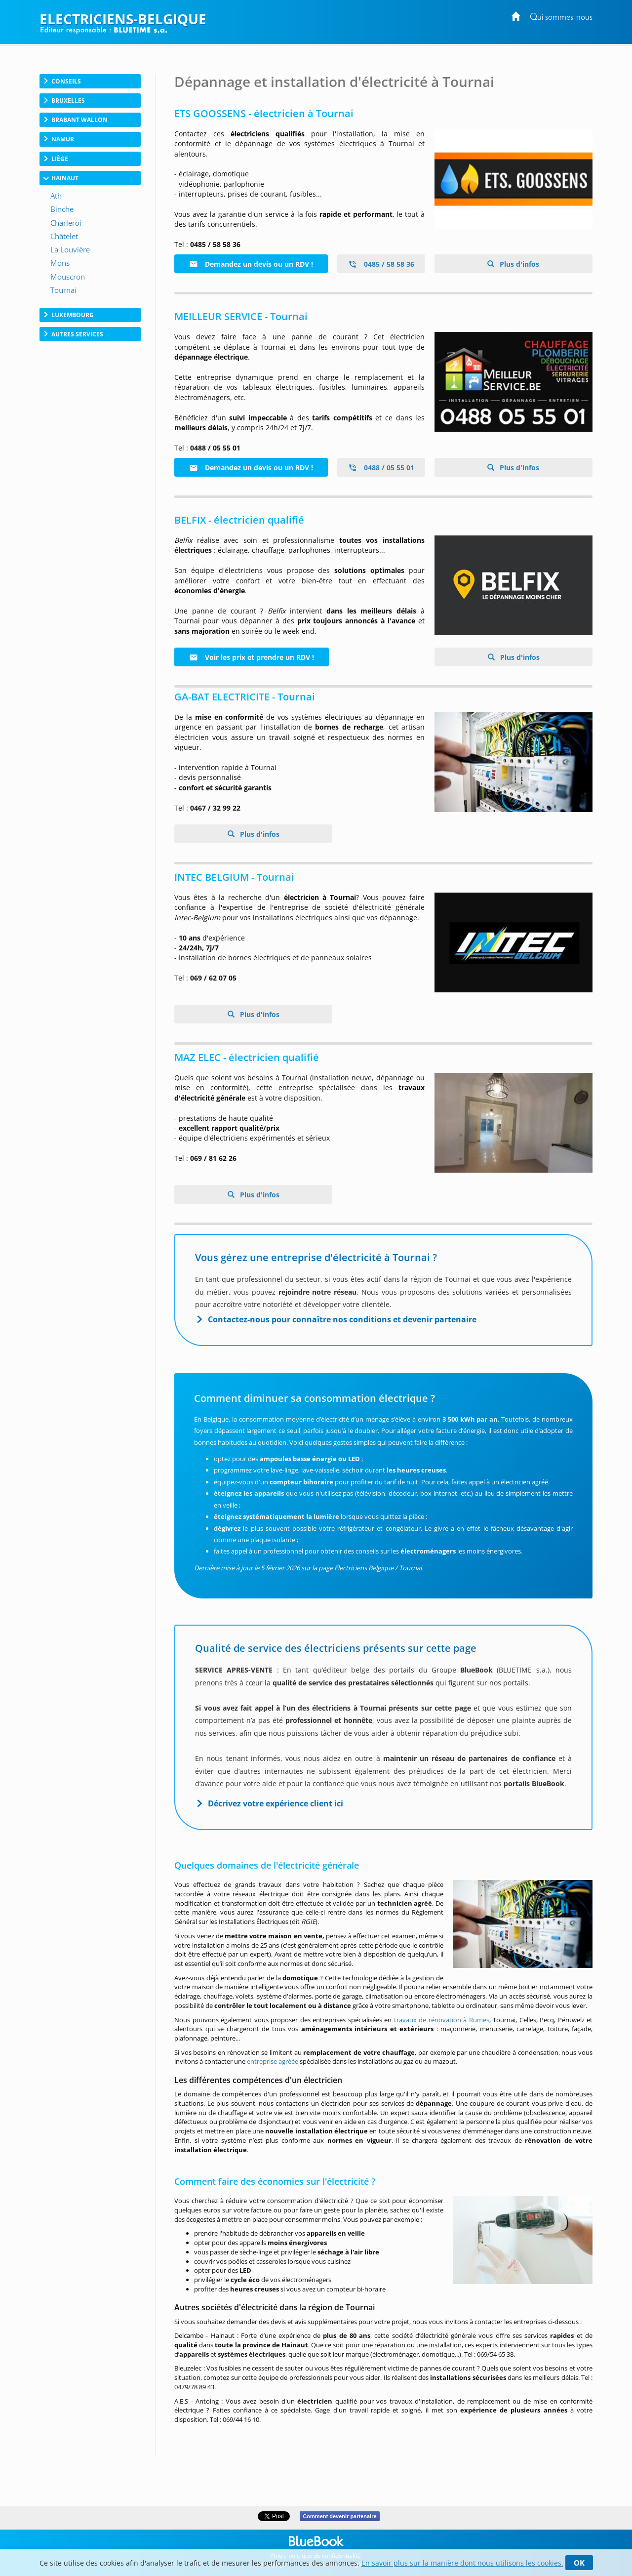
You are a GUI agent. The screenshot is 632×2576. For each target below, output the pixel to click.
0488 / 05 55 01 (381, 467)
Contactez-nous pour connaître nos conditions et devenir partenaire (342, 1319)
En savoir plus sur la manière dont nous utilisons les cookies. (462, 2563)
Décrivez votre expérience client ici (275, 1803)
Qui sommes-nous (561, 17)
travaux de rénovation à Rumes (441, 2019)
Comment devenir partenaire (339, 2516)
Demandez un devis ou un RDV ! (251, 264)
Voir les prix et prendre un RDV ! (251, 657)
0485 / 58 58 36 (381, 264)
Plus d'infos (518, 264)
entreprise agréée (272, 2061)
